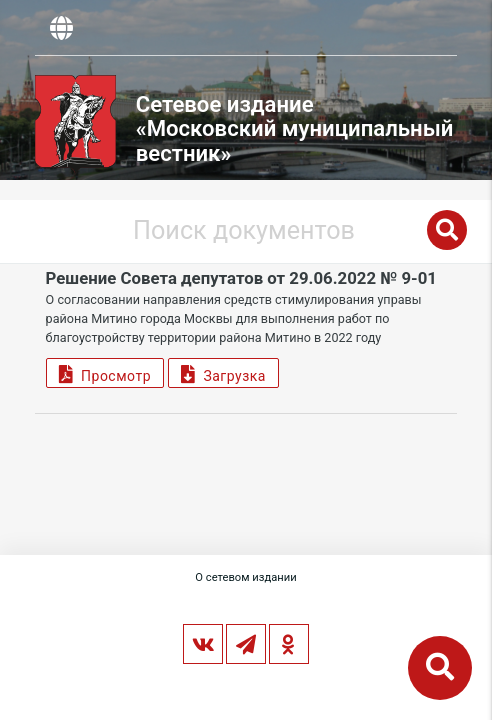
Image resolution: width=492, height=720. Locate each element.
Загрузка (223, 373)
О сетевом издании (245, 577)
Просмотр (105, 373)
